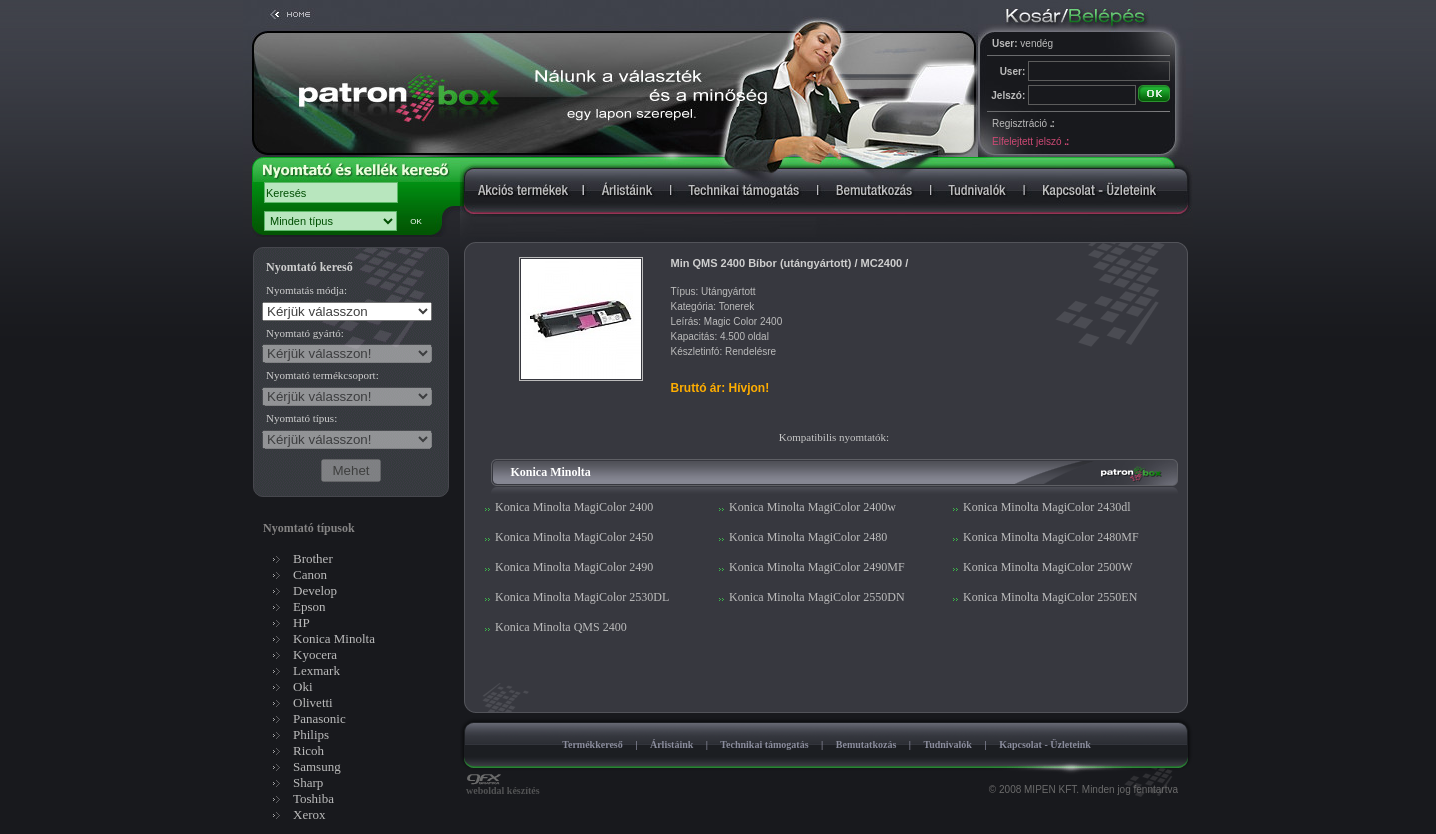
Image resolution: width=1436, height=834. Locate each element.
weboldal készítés (503, 786)
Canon (310, 574)
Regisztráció (1023, 123)
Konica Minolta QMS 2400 (561, 627)
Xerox (309, 814)
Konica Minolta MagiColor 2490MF (817, 567)
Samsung (317, 766)
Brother (313, 558)
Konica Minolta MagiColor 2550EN (1050, 597)
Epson (309, 606)
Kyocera (315, 654)
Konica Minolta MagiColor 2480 (808, 537)
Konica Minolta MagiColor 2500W (1048, 567)
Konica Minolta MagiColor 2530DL (582, 597)
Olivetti (313, 702)
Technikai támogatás (764, 744)
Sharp (308, 782)
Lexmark (316, 670)
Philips (311, 734)
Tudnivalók (947, 744)
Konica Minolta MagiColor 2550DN (817, 597)
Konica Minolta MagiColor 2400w (812, 507)
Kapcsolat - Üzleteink (1045, 744)
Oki (303, 686)
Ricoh (308, 750)
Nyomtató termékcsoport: (322, 375)
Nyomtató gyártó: (305, 333)
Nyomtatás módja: (306, 290)
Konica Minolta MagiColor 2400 (574, 507)
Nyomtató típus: (301, 418)
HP (301, 622)
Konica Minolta (334, 638)
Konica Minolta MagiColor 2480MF (1051, 537)
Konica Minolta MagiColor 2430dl (1047, 507)
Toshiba (313, 798)
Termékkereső (592, 744)
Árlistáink (671, 744)
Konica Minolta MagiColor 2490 (574, 567)
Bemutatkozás (866, 744)
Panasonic (319, 718)
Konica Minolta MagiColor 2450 (574, 537)
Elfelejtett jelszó (1030, 141)
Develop (315, 590)
